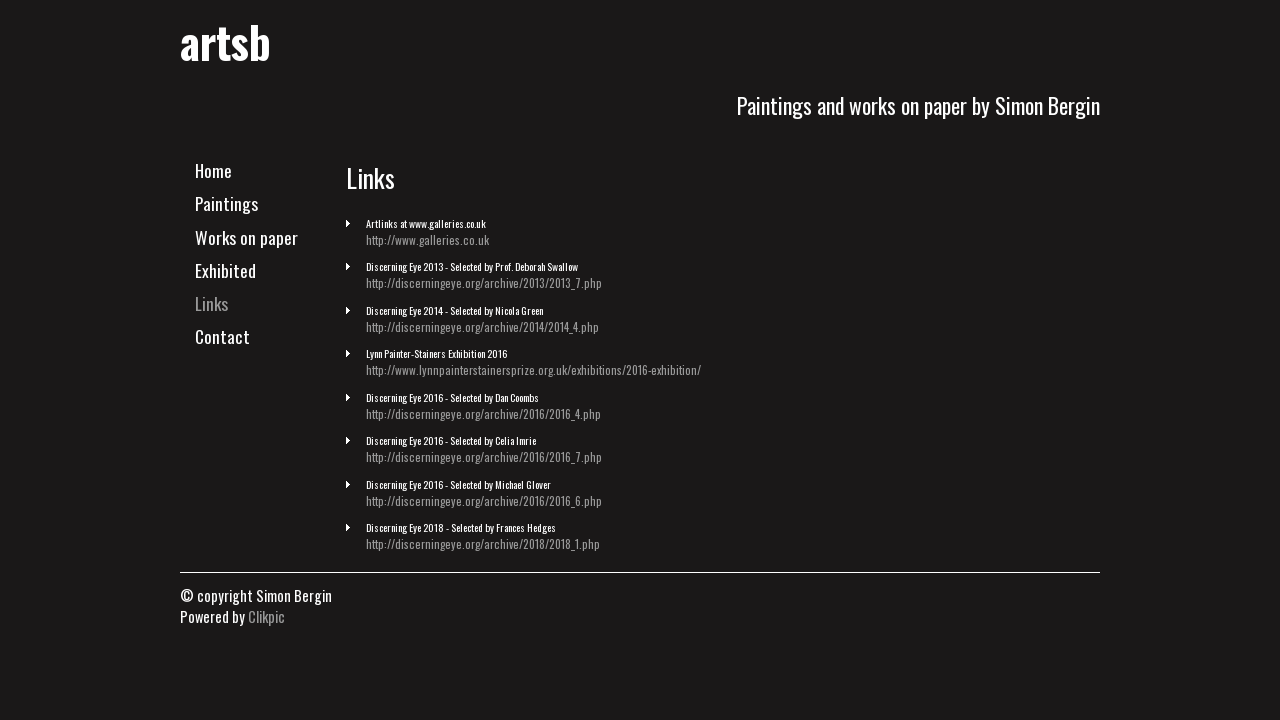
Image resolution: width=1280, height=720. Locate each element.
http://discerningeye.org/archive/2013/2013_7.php (484, 282)
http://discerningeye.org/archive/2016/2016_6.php (484, 500)
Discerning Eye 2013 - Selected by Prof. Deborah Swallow (472, 266)
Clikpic (266, 616)
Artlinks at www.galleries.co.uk (426, 223)
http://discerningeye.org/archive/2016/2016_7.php (484, 456)
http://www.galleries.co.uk (427, 239)
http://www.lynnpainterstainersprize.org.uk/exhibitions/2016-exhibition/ (533, 369)
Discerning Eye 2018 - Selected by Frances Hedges (461, 527)
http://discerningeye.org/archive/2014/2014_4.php (482, 326)
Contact (222, 336)
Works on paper (246, 237)
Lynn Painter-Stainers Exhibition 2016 (436, 353)
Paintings (226, 203)
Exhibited (225, 270)
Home (213, 170)
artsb (225, 41)
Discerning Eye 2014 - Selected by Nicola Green (454, 310)
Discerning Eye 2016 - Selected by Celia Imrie (451, 440)
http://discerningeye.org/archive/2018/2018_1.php (483, 543)
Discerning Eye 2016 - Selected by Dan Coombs (452, 397)
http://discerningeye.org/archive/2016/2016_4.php (483, 413)
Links (211, 303)
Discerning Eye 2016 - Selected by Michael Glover (458, 484)
